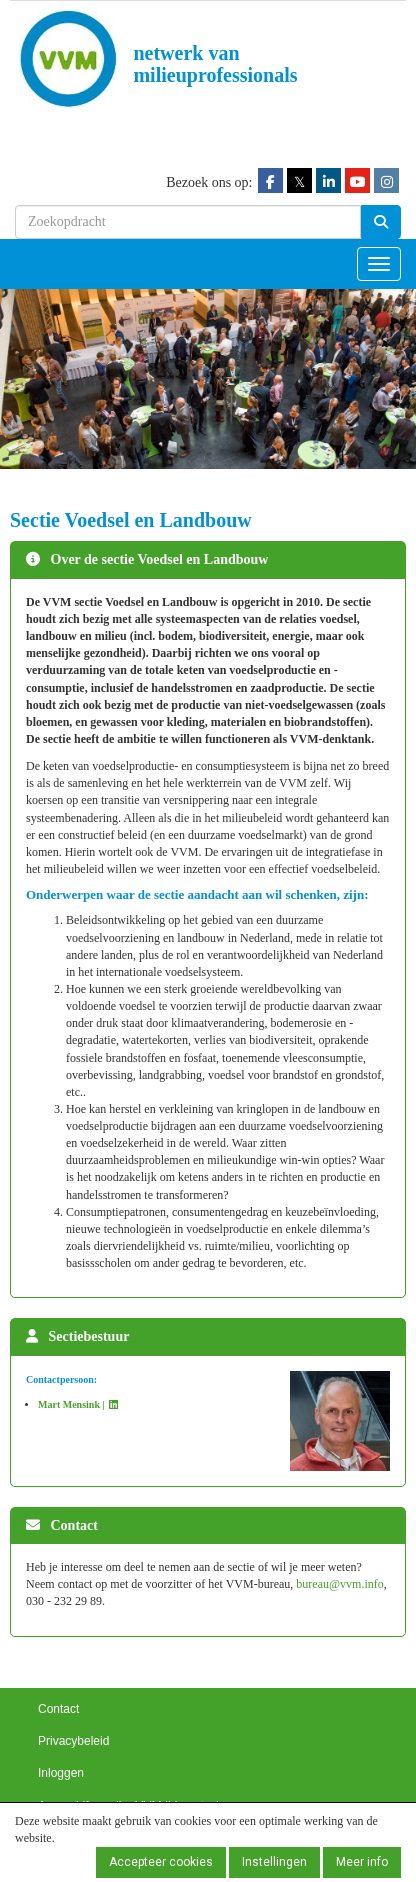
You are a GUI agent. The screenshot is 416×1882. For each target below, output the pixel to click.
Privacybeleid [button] (73, 1741)
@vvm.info (339, 1584)
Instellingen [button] (274, 1862)
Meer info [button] (362, 1862)
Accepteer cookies (161, 1862)
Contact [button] (58, 1709)
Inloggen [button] (61, 1773)
